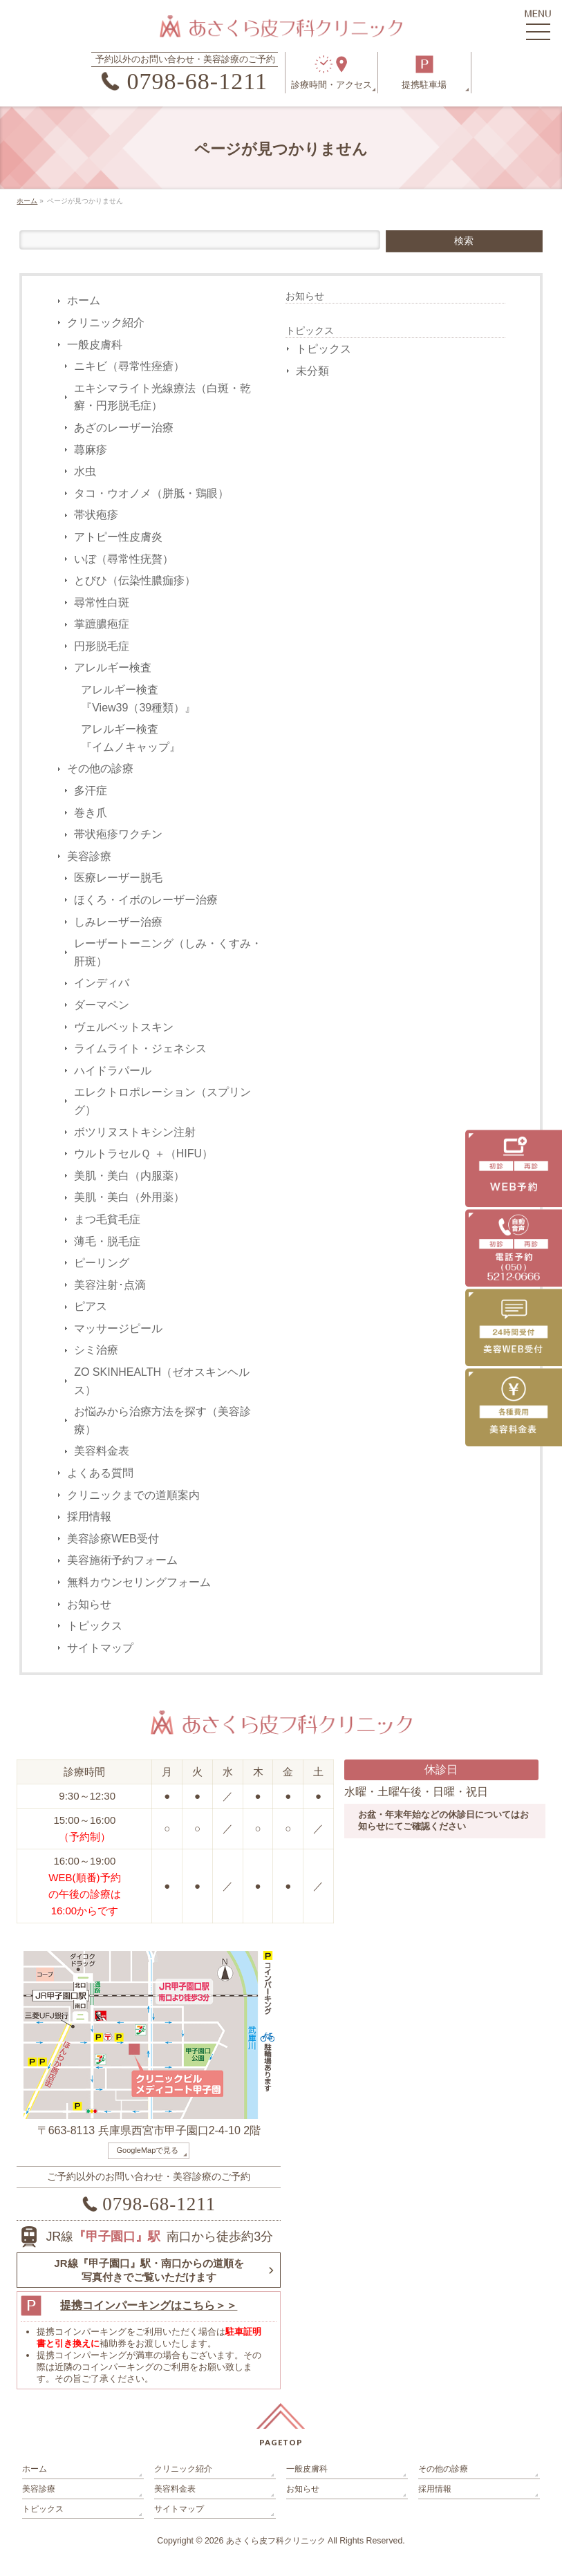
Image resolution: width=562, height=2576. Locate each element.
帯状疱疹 (96, 515)
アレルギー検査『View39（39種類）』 (138, 698)
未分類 (312, 371)
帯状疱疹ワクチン (118, 834)
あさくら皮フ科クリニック (276, 2541)
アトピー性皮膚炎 (118, 537)
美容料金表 (101, 1451)
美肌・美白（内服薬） (129, 1176)
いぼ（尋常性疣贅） (124, 559)
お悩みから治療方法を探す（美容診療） (162, 1420)
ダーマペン (101, 1005)
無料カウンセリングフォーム (139, 1582)
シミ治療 (96, 1350)
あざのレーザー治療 (124, 427)
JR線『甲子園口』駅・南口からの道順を (149, 2270)
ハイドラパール (112, 1070)
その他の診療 (100, 768)
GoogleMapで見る (147, 2150)
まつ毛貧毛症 (107, 1219)
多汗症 (90, 790)
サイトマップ (100, 1648)
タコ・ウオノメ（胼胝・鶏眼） (151, 493)
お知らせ (89, 1604)
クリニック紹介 (105, 322)
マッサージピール (118, 1328)
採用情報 (89, 1516)
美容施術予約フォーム (122, 1560)
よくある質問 (100, 1473)
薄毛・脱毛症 (107, 1241)
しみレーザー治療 (118, 922)
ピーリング (101, 1263)
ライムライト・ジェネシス (140, 1048)
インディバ (101, 983)
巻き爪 (90, 813)
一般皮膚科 (94, 345)
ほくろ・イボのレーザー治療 (146, 900)
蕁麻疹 (90, 450)
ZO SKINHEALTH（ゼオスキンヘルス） (162, 1381)
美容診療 (89, 856)
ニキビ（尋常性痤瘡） (129, 366)
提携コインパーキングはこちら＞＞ (148, 2305)
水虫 (85, 471)
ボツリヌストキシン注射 (135, 1132)
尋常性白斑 (101, 602)
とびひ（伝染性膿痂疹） (135, 580)
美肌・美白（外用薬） (129, 1197)
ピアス (90, 1306)
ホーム (83, 300)
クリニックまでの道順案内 (133, 1495)
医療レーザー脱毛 (118, 878)
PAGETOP (281, 2442)
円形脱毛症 (101, 646)
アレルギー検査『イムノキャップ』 (130, 738)
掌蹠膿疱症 (101, 624)
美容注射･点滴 (110, 1285)
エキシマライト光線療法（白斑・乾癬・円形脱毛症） (162, 397)
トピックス (94, 1626)
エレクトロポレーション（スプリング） (162, 1101)
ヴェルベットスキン (124, 1027)
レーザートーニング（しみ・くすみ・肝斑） (168, 952)
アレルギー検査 (112, 667)
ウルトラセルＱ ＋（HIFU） (143, 1153)
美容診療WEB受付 (112, 1538)
